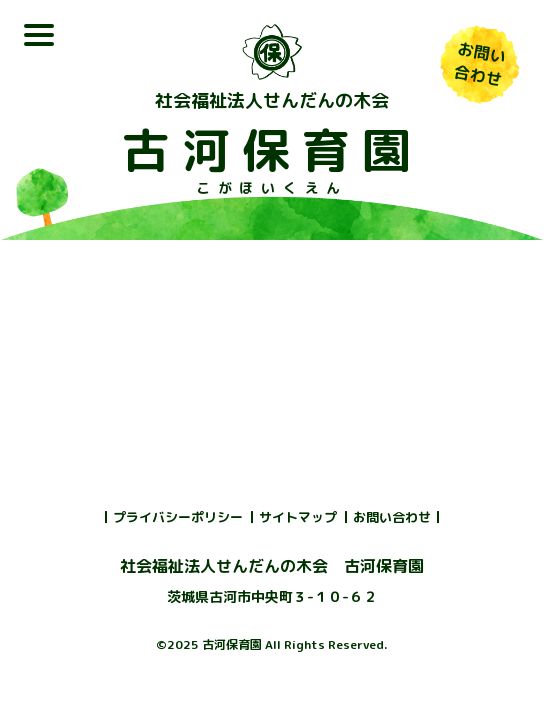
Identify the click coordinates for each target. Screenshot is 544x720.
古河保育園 (272, 150)
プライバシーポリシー (178, 517)
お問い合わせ (392, 517)
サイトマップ (298, 517)
